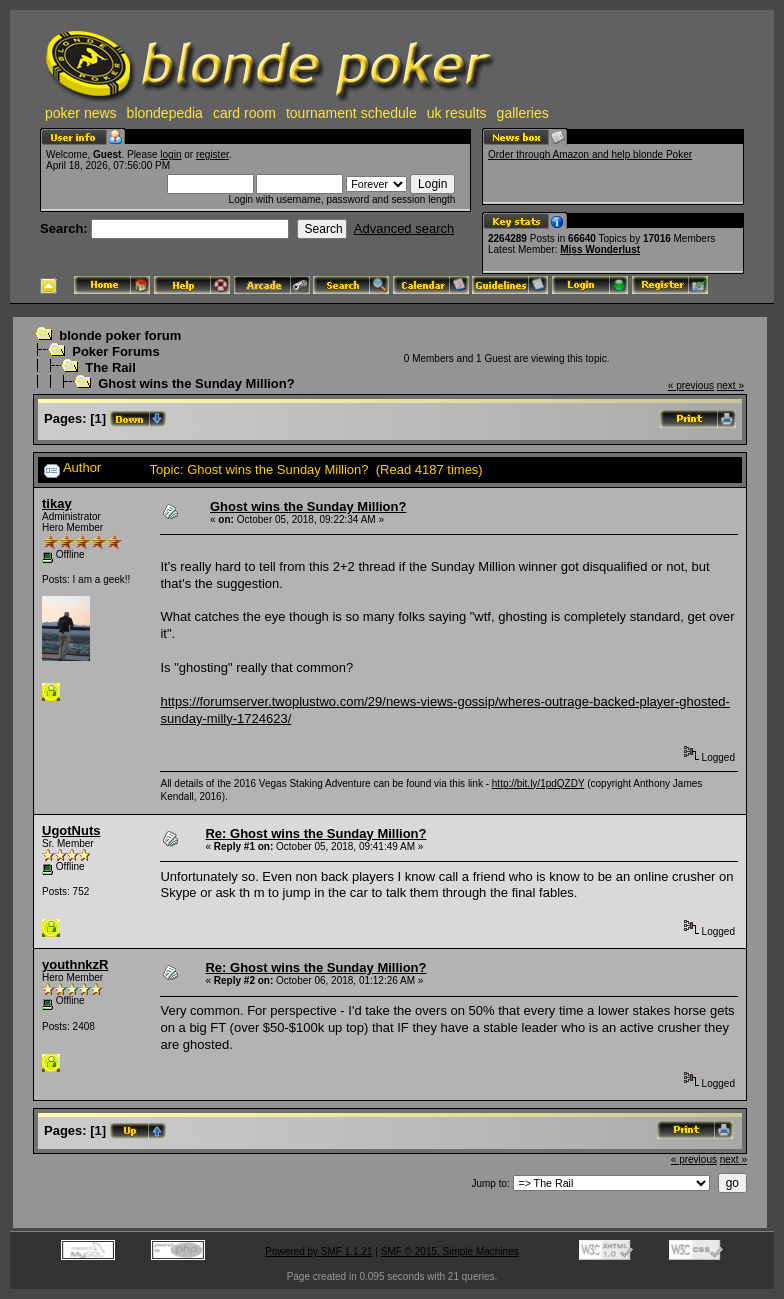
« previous (691, 385)
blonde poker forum (120, 335)
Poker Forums (115, 351)
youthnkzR (75, 964)
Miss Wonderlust (600, 249)
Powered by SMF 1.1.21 (318, 1251)
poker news (81, 113)
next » (730, 385)
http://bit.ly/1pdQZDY (538, 783)
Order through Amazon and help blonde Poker (590, 154)
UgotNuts (71, 830)
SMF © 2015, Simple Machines (450, 1251)
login (170, 154)
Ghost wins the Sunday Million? (196, 383)
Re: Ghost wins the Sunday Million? (315, 833)
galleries (523, 113)
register (212, 154)
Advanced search (404, 228)
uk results (457, 113)
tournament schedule (351, 113)
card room (244, 113)
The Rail (110, 367)
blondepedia (165, 113)
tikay (57, 503)
